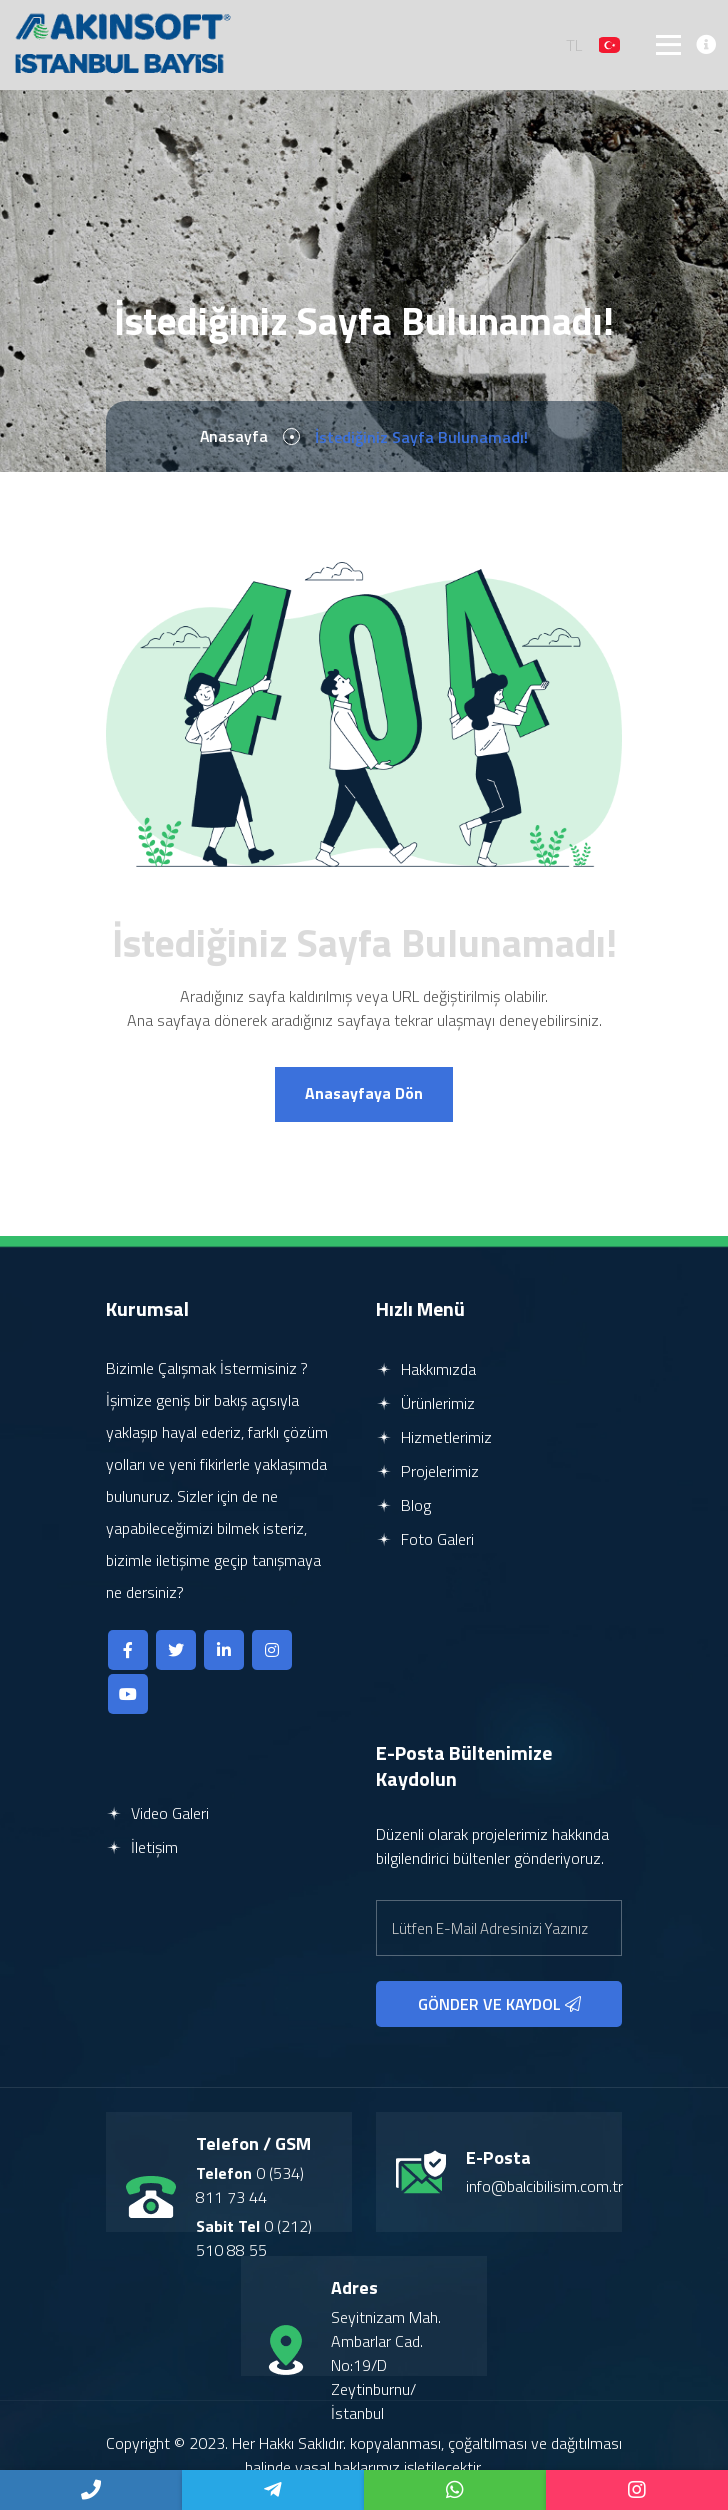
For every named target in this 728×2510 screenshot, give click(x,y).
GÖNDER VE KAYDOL (499, 2005)
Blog (403, 1506)
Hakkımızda (426, 1370)
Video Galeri (157, 1814)
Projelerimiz (427, 1472)
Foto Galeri (425, 1540)
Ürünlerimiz (425, 1404)
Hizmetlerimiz (434, 1438)
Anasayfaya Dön (364, 1095)
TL (575, 45)
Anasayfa (234, 437)
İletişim (142, 1848)
